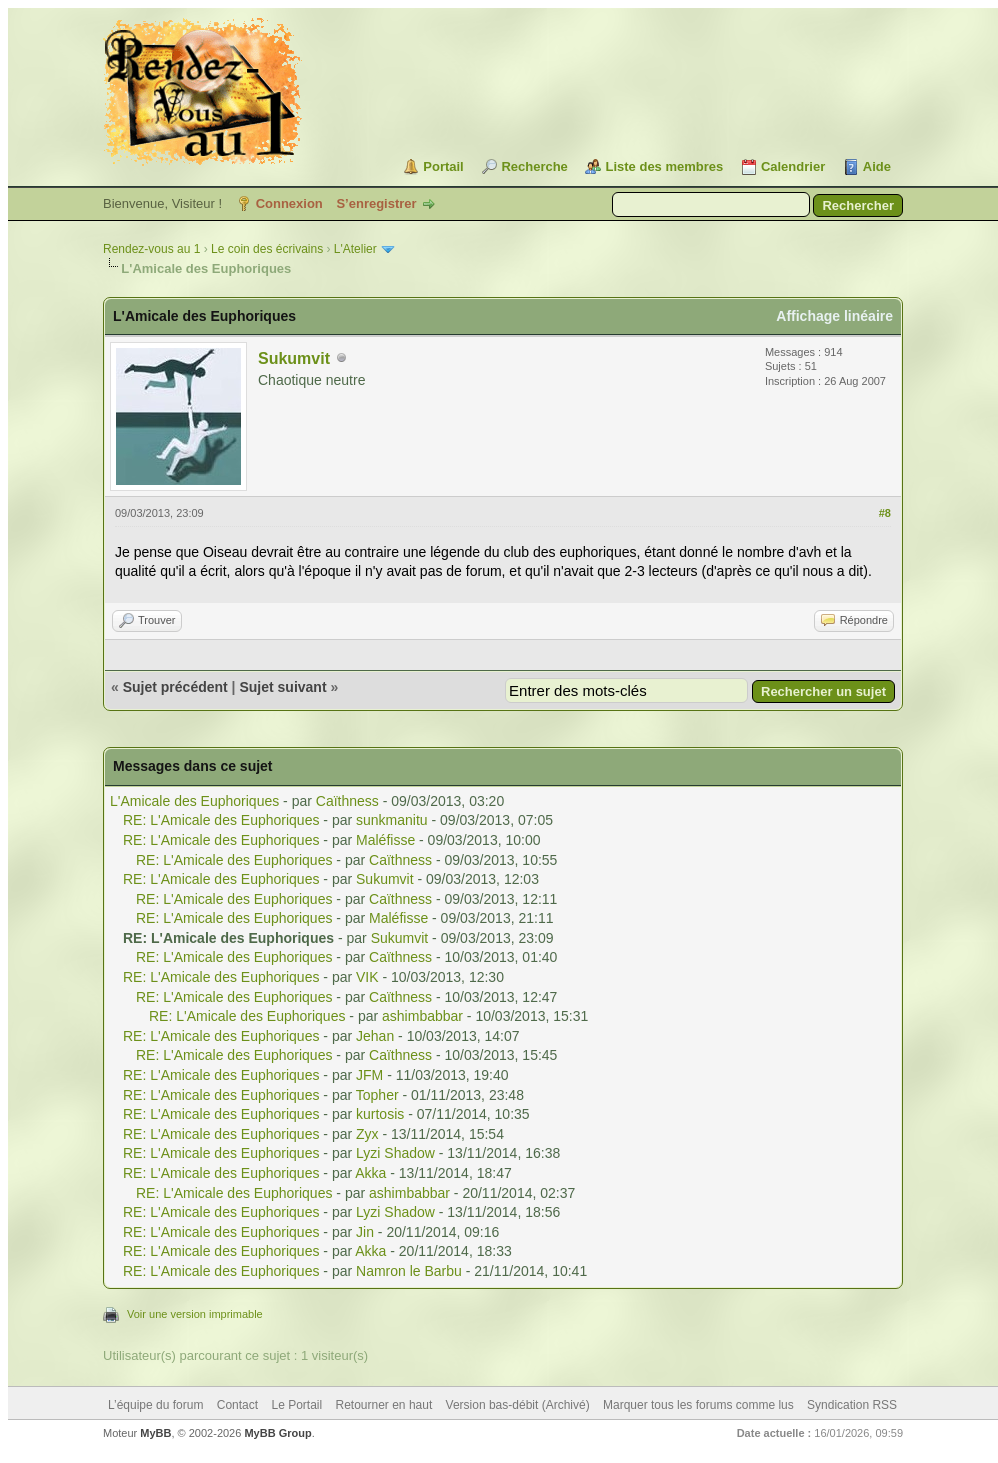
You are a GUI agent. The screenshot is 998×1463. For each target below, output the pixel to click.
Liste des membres (664, 166)
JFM (369, 1075)
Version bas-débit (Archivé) (518, 1405)
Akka (370, 1173)
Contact (237, 1405)
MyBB (155, 1433)
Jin (365, 1232)
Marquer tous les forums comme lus (698, 1405)
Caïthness (347, 801)
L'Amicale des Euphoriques (194, 801)
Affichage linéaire (834, 316)
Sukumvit (294, 358)
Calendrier (793, 166)
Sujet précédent (175, 687)
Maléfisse (385, 840)
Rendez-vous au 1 (151, 249)
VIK (367, 977)
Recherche (534, 166)
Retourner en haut (384, 1405)
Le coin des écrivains (267, 249)
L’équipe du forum (155, 1405)
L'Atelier (355, 249)
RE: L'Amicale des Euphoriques (221, 820)
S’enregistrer (376, 203)
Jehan (375, 1036)
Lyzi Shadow (395, 1153)
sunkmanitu (392, 820)
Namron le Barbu (409, 1271)
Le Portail (296, 1405)
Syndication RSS (852, 1405)
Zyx (367, 1134)
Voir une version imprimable (195, 1314)
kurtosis (380, 1114)
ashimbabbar (422, 1016)
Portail (443, 166)
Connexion (289, 203)
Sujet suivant (282, 687)
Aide (877, 166)
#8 (885, 513)
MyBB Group (277, 1433)
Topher (377, 1095)
